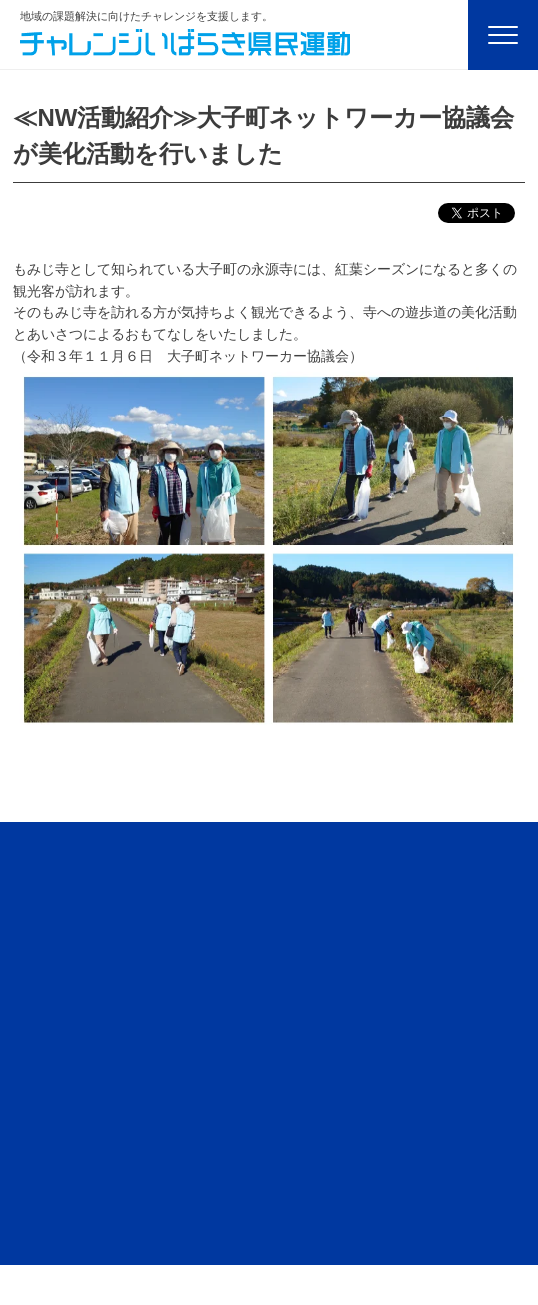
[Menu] (503, 35)
